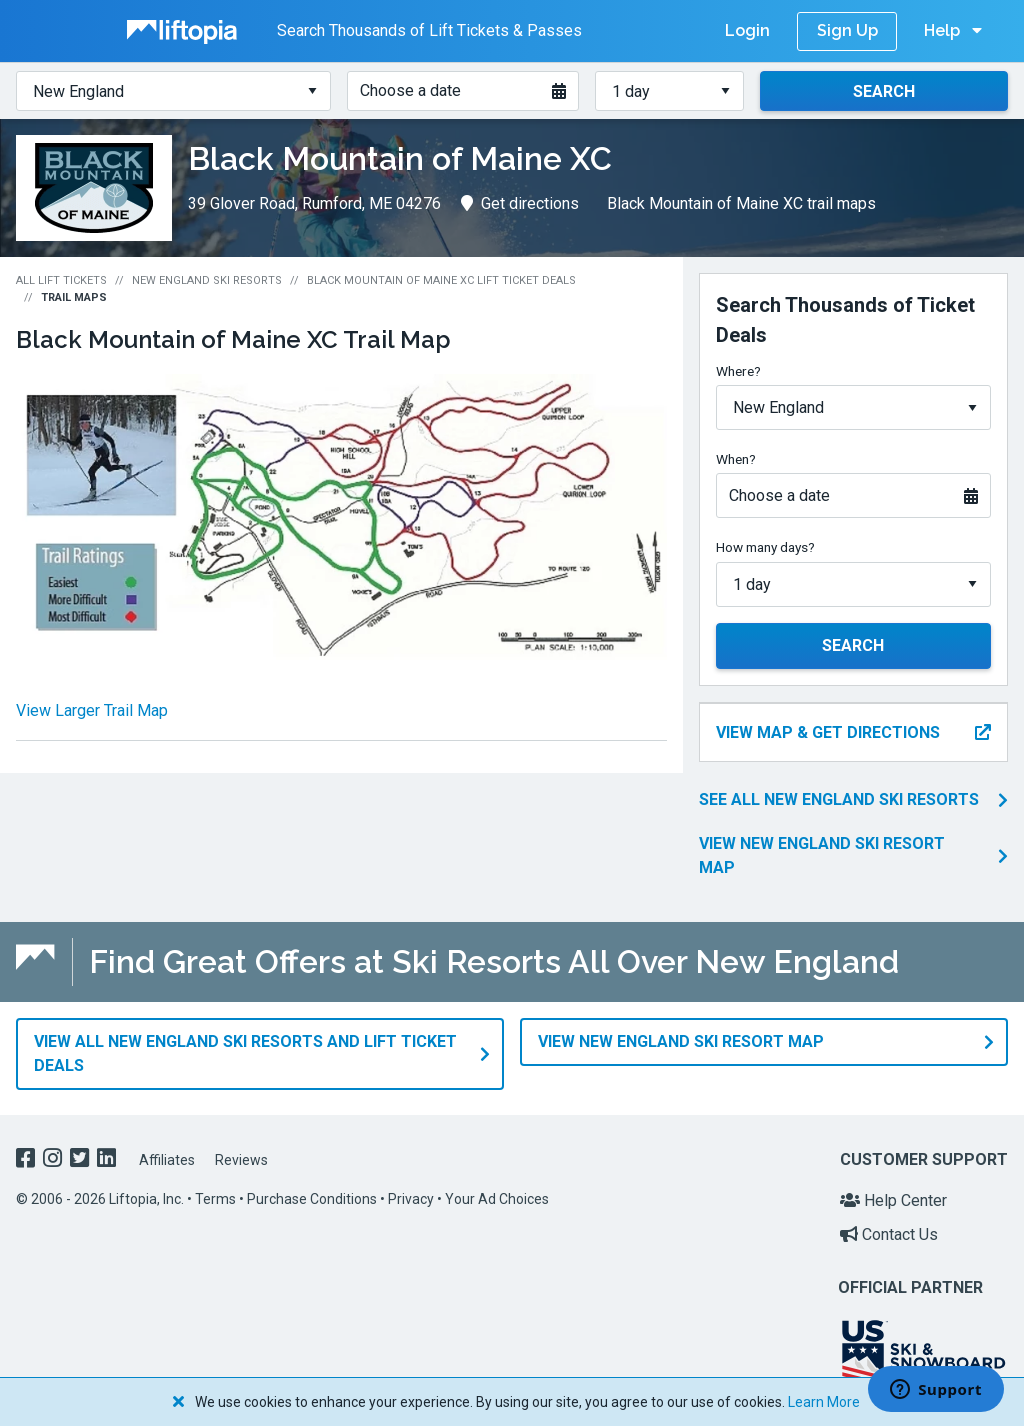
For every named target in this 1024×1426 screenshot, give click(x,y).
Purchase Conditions (312, 1191)
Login (747, 30)
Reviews (241, 1151)
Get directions (520, 203)
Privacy (411, 1191)
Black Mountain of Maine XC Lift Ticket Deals (441, 280)
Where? (738, 371)
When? (736, 459)
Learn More (824, 1402)
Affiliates (167, 1151)
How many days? (765, 547)
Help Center (893, 1192)
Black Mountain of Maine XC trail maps (741, 203)
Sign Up (847, 30)
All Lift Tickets (61, 280)
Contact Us (889, 1225)
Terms (215, 1191)
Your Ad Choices (497, 1191)
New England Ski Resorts (207, 280)
